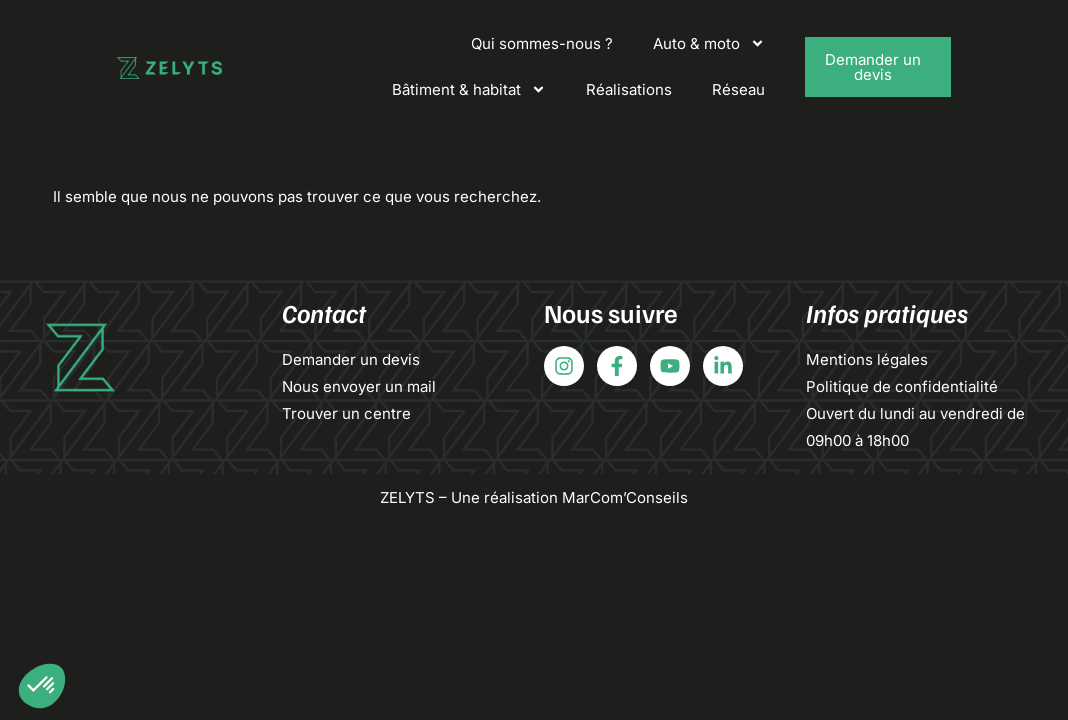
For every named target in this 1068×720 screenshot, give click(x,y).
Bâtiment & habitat (469, 89)
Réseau (738, 89)
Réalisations (629, 89)
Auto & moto (709, 43)
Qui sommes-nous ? (542, 43)
